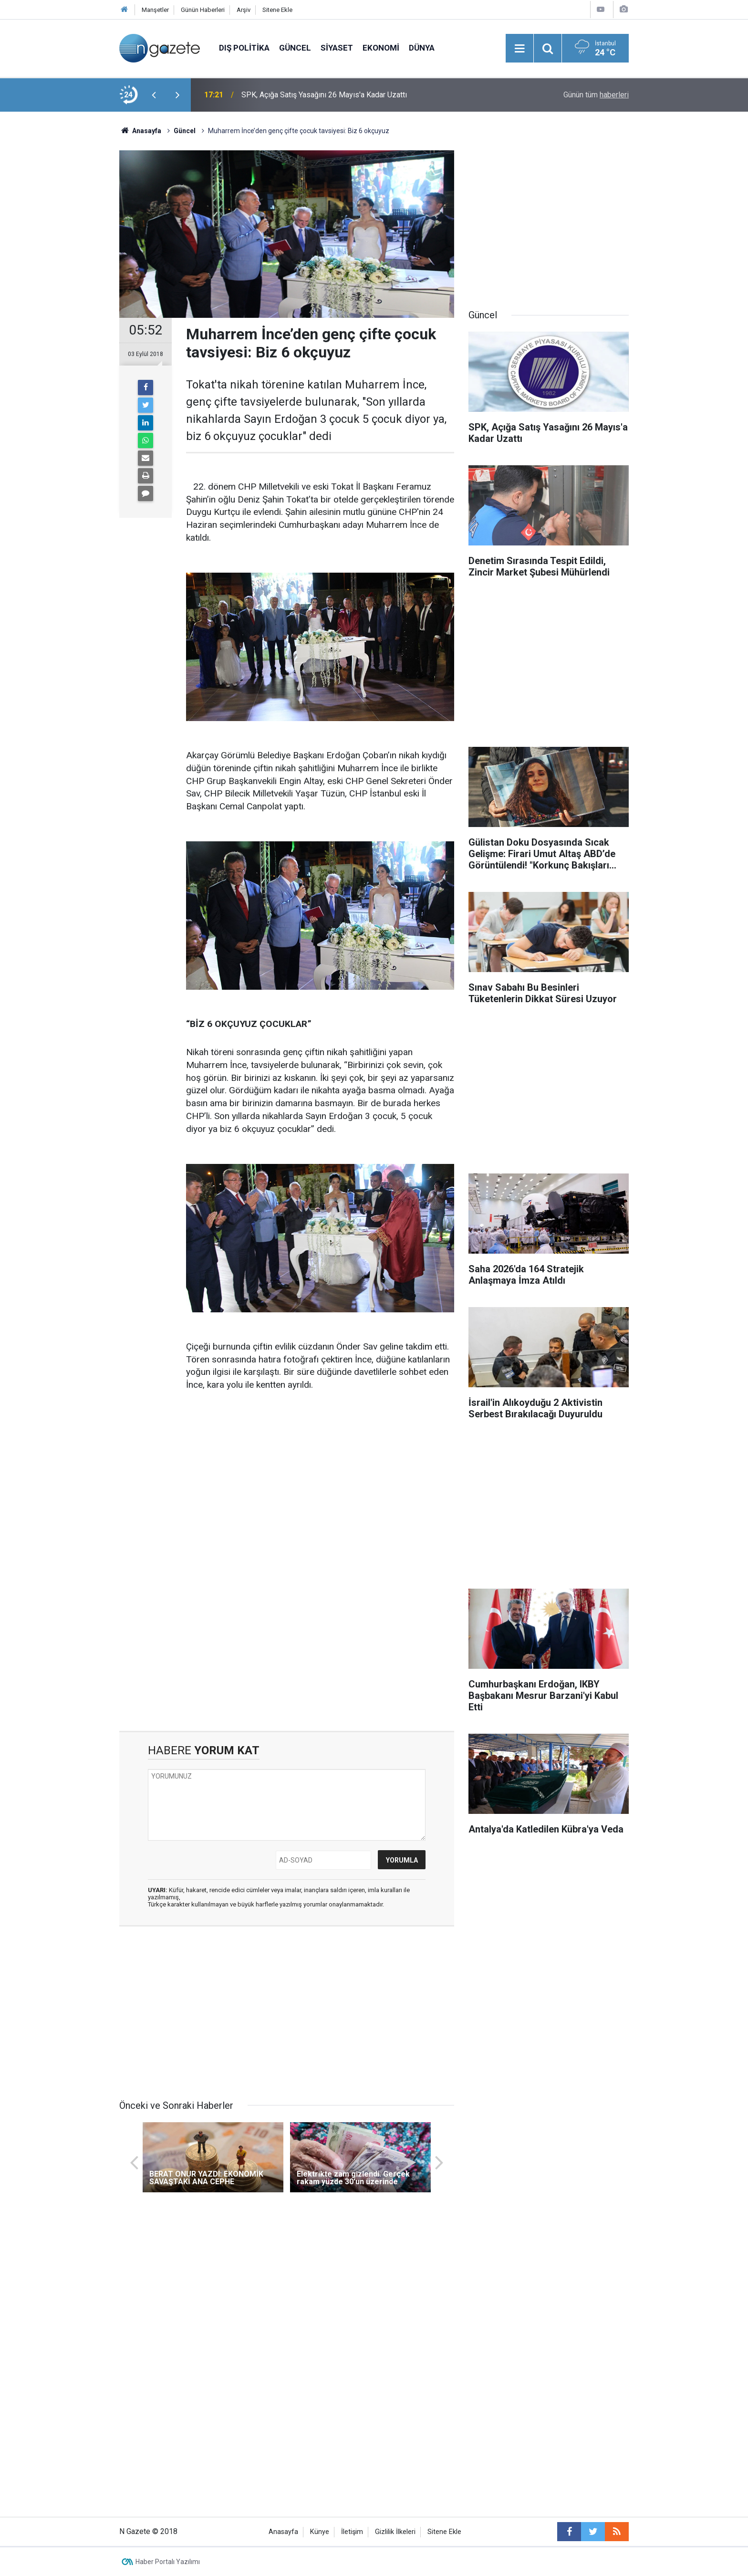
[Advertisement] (64, 279)
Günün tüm (596, 94)
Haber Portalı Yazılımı (167, 2562)
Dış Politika (244, 47)
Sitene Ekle (277, 9)
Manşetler (155, 9)
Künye (319, 2532)
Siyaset (337, 47)
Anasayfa (283, 2532)
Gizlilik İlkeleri (395, 2532)
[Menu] (519, 49)
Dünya (422, 47)
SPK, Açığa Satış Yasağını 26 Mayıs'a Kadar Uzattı (324, 94)
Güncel (295, 47)
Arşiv (243, 9)
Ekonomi (381, 47)
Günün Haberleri (203, 9)
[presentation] (154, 95)
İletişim (352, 2532)
